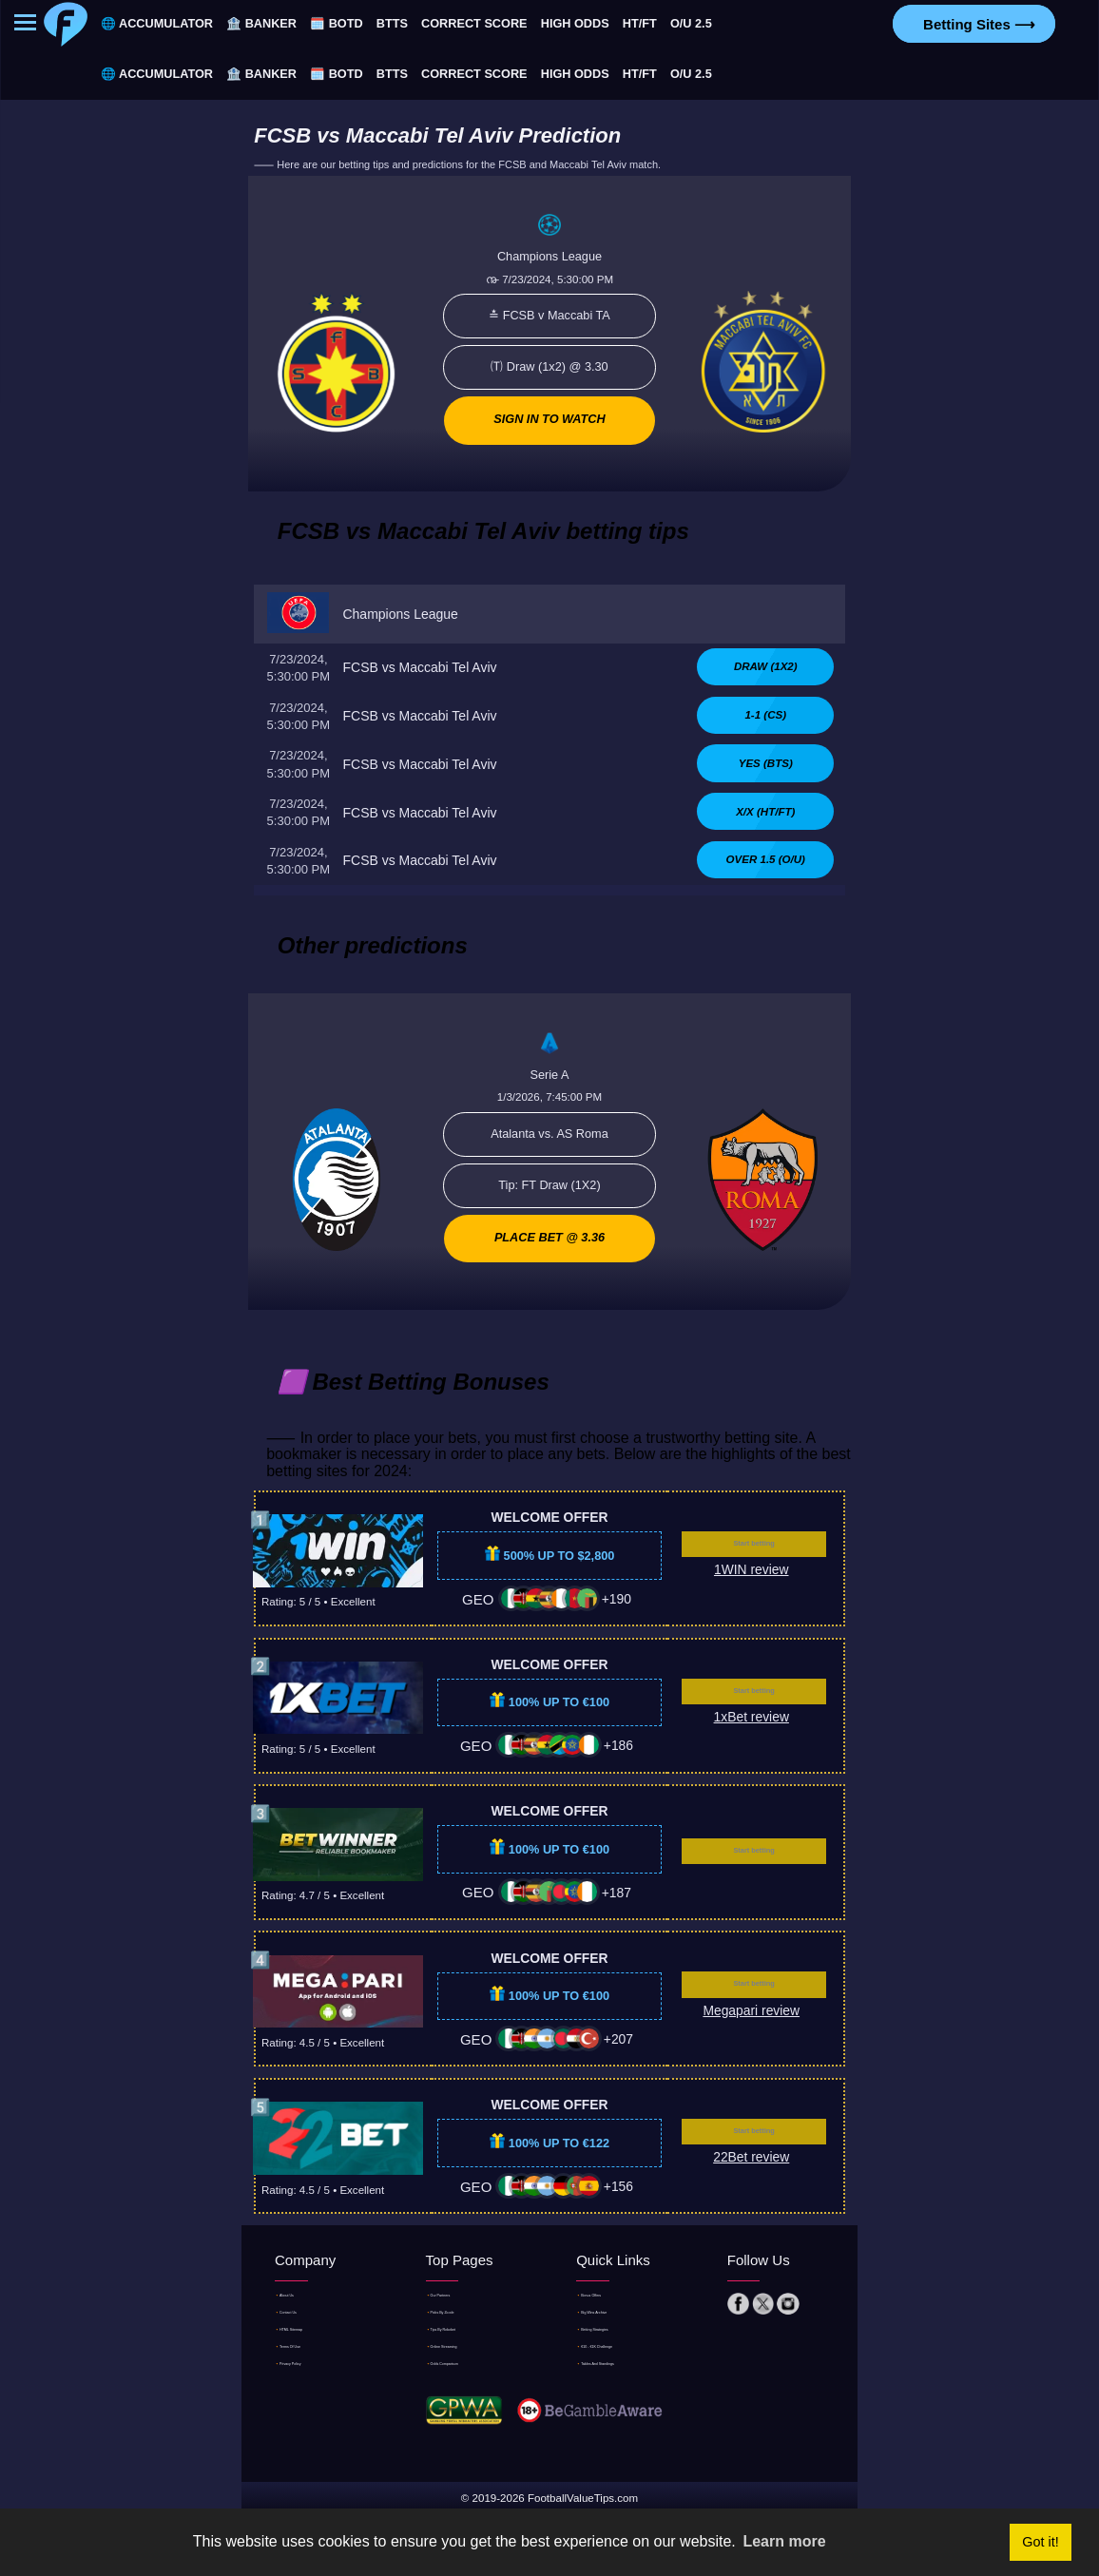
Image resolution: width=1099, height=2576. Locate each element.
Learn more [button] (783, 2541)
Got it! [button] (1040, 2541)
